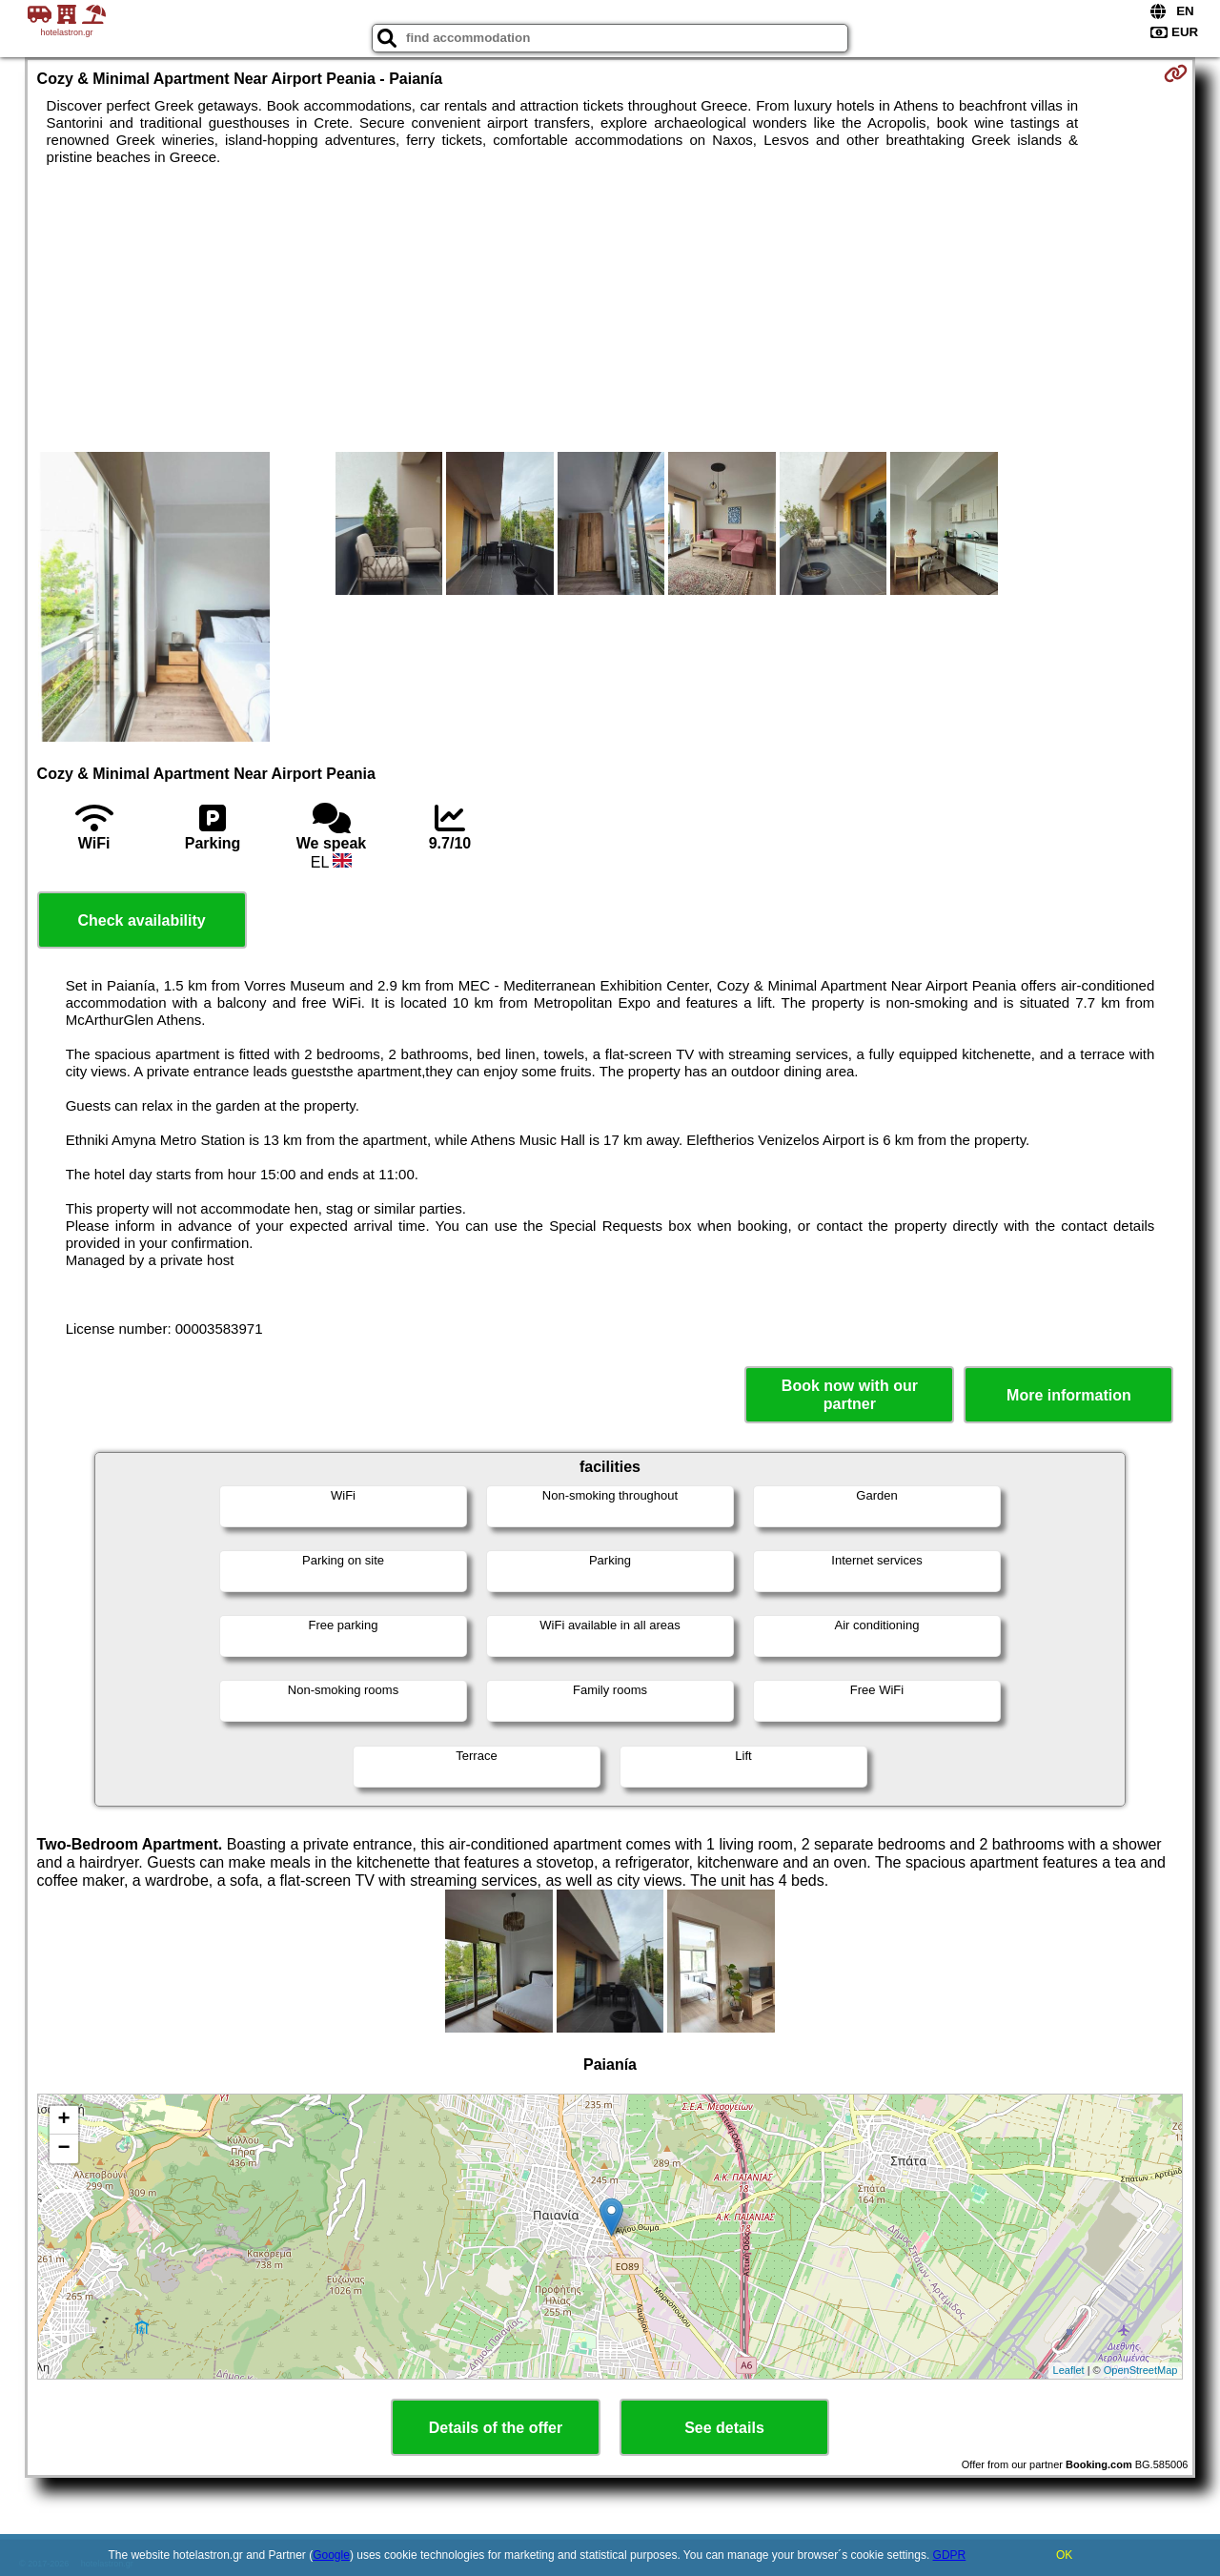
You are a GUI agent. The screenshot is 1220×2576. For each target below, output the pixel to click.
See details (724, 2428)
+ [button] (63, 2120)
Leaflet (1069, 2370)
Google (331, 2555)
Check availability (141, 920)
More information (1068, 1395)
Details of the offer (495, 2428)
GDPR (949, 2555)
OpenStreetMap (1141, 2370)
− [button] (63, 2149)
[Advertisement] (610, 308)
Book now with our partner (850, 1395)
